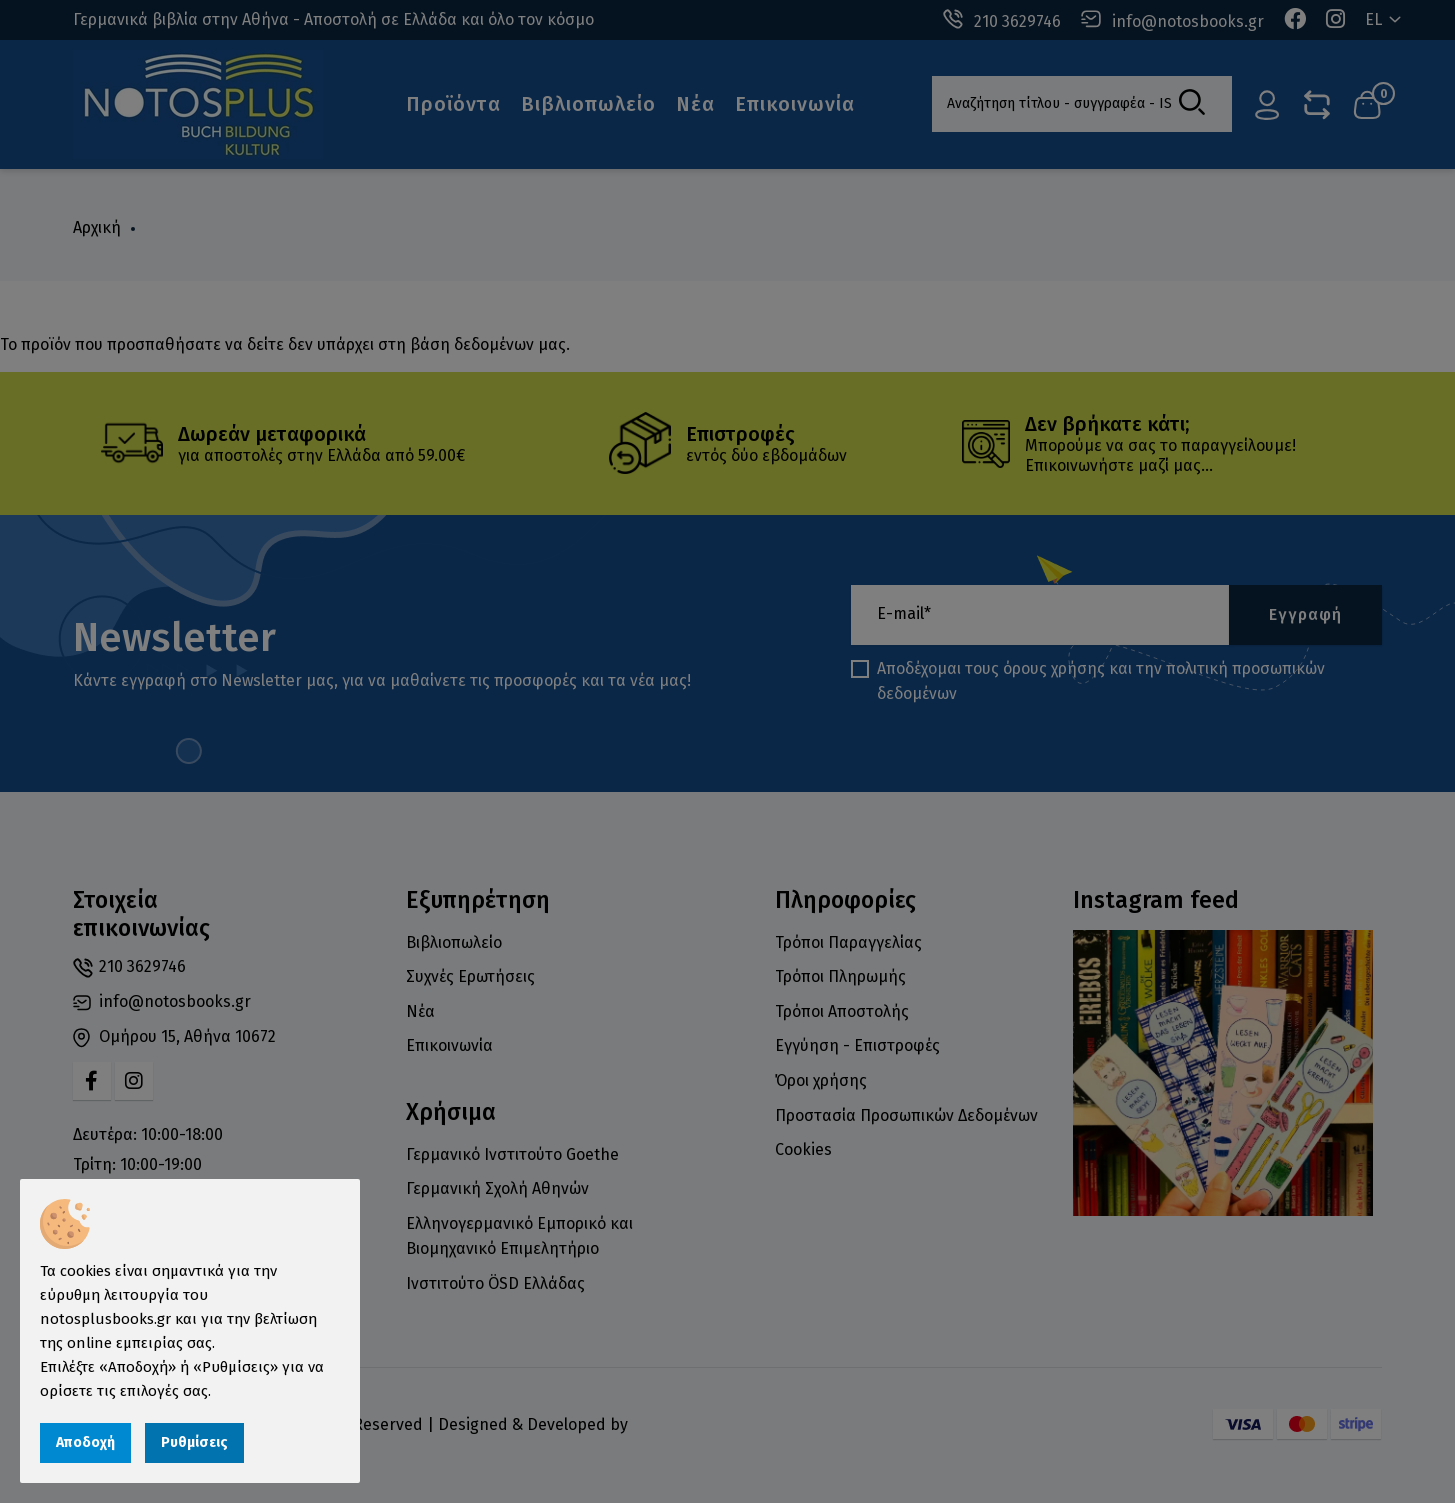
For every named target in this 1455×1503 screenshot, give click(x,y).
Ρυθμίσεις (194, 1442)
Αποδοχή (85, 1442)
